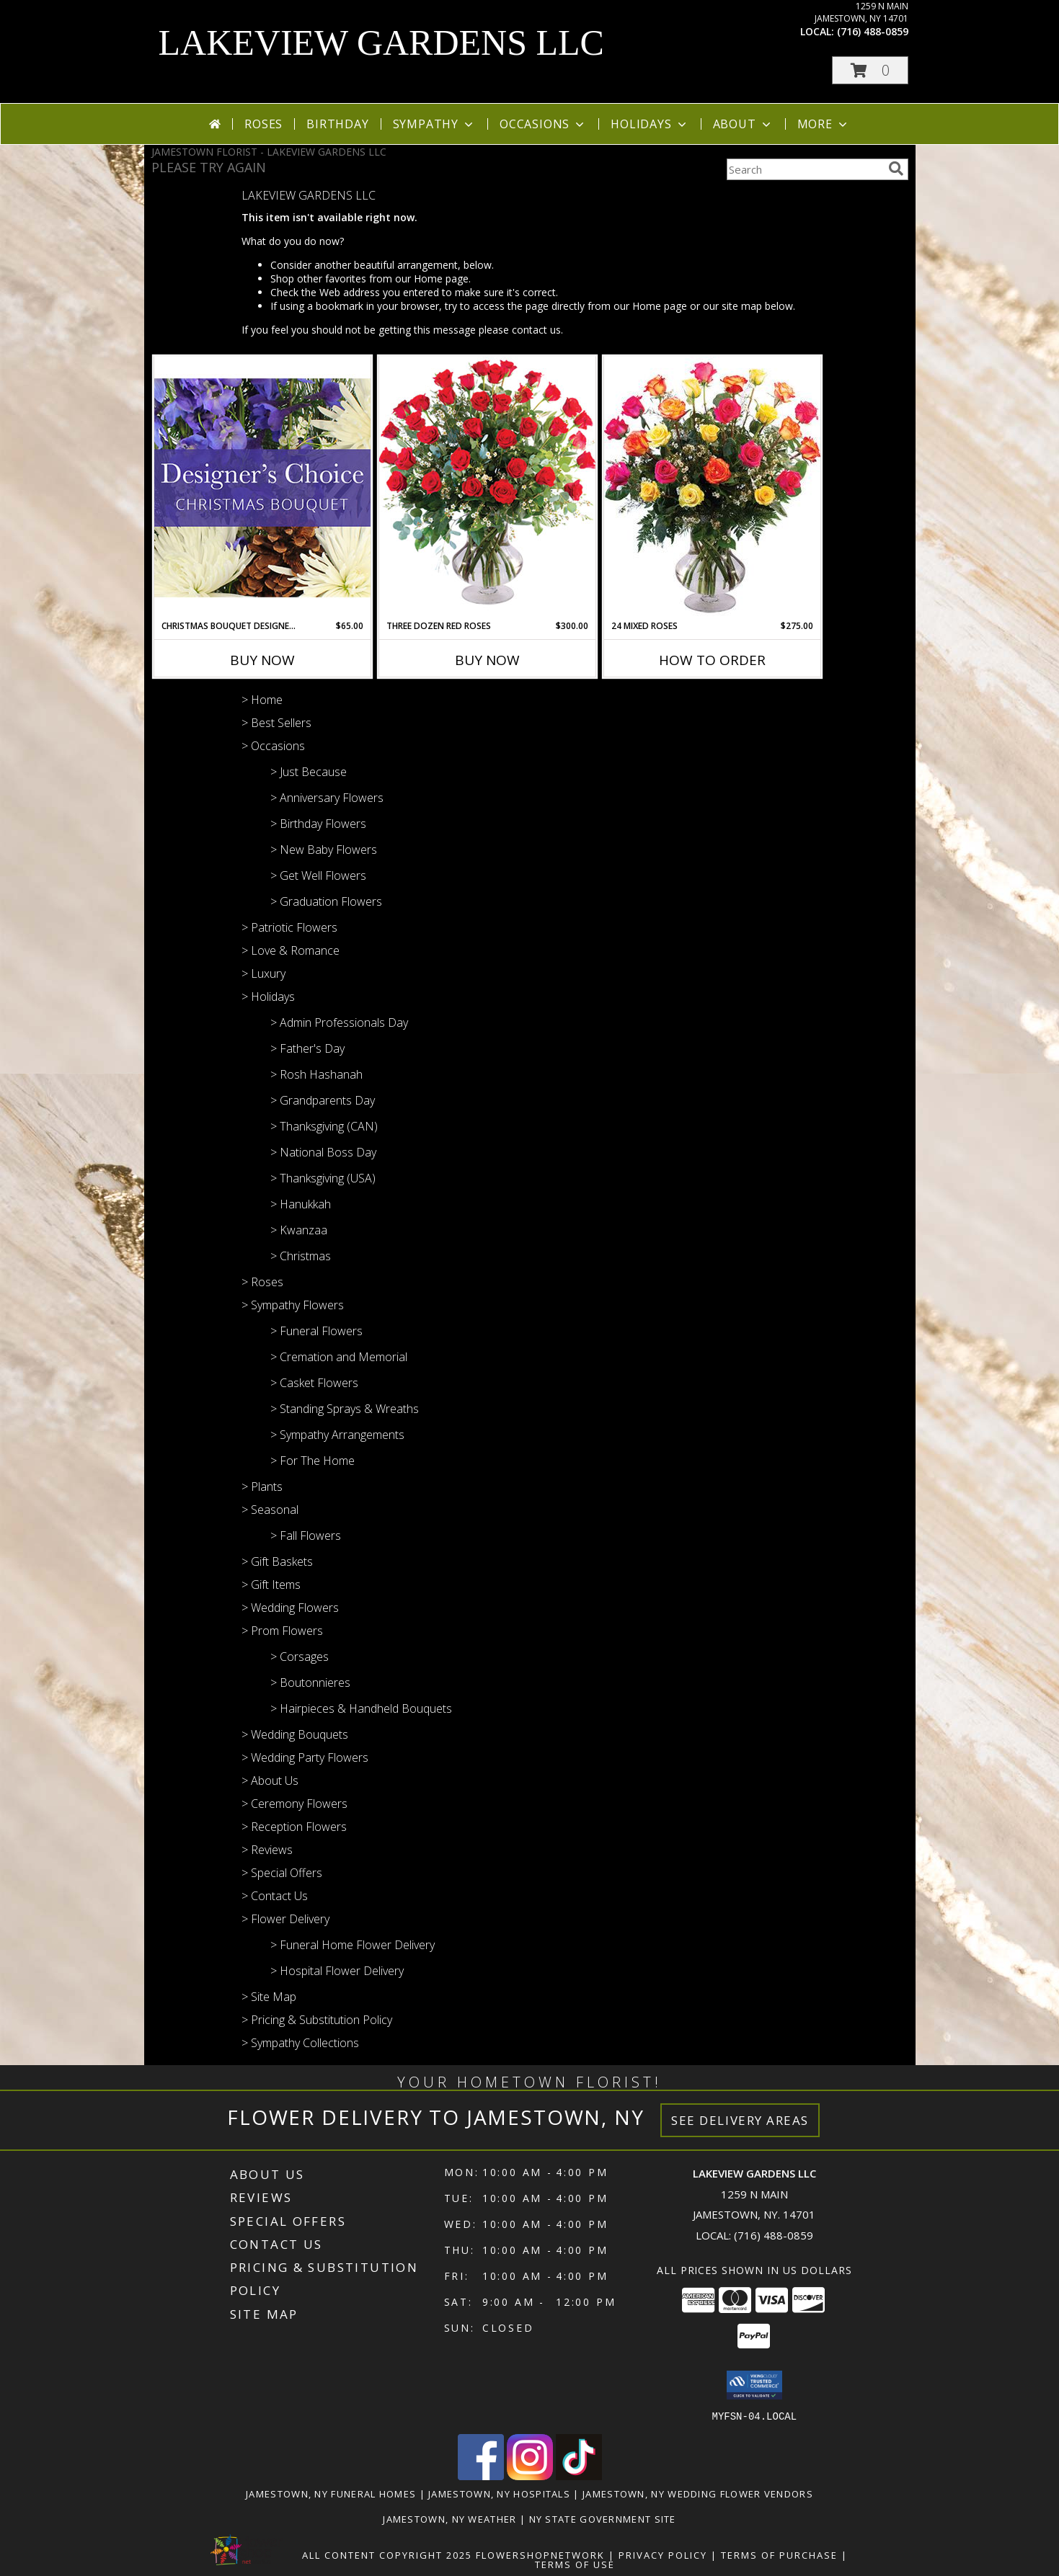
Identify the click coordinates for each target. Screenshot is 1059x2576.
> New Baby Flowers (323, 849)
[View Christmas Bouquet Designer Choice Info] (262, 487)
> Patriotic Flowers (289, 927)
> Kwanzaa (298, 1230)
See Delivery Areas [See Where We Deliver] (740, 2120)
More (823, 124)
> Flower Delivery (285, 1919)
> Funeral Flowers (316, 1331)
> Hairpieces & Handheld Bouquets (361, 1708)
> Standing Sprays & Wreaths (344, 1409)
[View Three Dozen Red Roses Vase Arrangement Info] (487, 487)
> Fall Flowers (305, 1535)
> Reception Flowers (294, 1827)
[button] (870, 70)
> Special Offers (282, 1873)
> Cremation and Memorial (338, 1357)
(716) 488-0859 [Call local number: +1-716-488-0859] (872, 31)
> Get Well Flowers (318, 875)
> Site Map (269, 1997)
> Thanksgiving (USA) (323, 1178)
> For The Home (312, 1461)
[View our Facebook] (481, 2475)
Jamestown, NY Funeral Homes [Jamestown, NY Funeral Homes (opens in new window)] (331, 2493)
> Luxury (263, 973)
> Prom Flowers (282, 1631)
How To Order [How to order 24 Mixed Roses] (712, 660)
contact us (536, 330)
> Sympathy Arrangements (337, 1435)
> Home (262, 700)
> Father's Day (307, 1048)
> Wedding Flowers (290, 1607)
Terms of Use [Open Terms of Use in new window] (575, 2563)
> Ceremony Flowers (294, 1803)
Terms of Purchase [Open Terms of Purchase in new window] (779, 2554)
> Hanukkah (300, 1204)
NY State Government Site (602, 2518)
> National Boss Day (323, 1152)
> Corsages (299, 1656)
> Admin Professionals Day (339, 1022)
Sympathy (434, 124)
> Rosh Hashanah (316, 1074)
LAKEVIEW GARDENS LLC (381, 42)
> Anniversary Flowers (327, 798)
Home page (441, 278)
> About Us (270, 1780)
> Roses (262, 1282)
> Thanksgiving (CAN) (324, 1126)
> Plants (262, 1486)
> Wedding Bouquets (295, 1734)
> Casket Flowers (314, 1383)
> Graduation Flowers (326, 901)
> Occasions (273, 746)
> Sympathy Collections (300, 2043)
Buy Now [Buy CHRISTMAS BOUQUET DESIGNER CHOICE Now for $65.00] (262, 660)
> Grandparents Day (322, 1100)
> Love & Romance (291, 950)
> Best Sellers (276, 723)
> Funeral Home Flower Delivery (352, 1945)
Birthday (337, 124)
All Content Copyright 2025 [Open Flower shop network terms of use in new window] (387, 2554)
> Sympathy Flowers (293, 1305)
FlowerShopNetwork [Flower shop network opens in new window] (540, 2554)
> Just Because (308, 772)
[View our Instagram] (530, 2475)
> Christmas (300, 1256)
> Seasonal (270, 1509)
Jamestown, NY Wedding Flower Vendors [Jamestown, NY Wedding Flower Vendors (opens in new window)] (697, 2493)
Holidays (649, 124)
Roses (263, 124)
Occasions (543, 124)
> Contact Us (275, 1896)
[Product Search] (804, 169)
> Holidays (268, 996)
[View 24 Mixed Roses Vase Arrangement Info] (712, 488)
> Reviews (267, 1850)
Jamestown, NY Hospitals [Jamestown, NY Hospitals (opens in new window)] (499, 2493)
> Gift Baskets (277, 1561)
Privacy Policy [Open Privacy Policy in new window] (663, 2554)
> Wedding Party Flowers (305, 1757)
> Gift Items (271, 1584)
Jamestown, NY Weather (449, 2518)
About (743, 124)
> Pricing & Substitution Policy (317, 2020)
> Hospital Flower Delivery (337, 1971)
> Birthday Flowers (318, 824)
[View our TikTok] (579, 2475)
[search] (896, 169)
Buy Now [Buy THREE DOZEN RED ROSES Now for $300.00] (487, 660)
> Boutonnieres (310, 1682)
